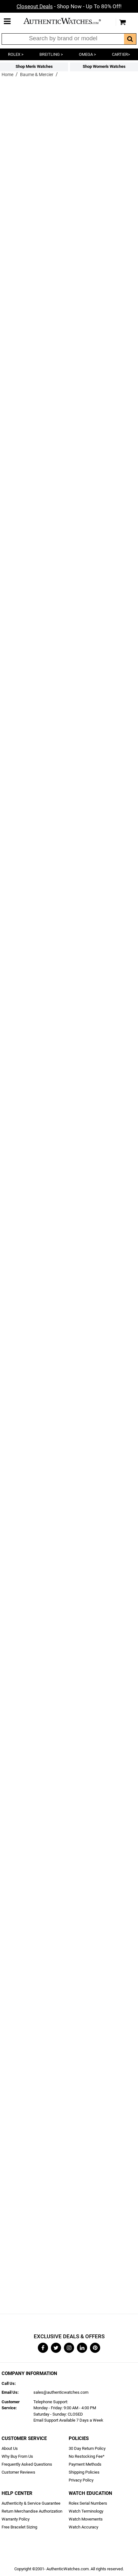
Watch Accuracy (83, 2527)
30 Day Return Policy (87, 2448)
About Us (10, 2448)
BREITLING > (51, 54)
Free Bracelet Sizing (19, 2527)
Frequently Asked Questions (27, 2464)
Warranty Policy (16, 2519)
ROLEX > (16, 54)
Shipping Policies (84, 2472)
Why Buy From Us (17, 2456)
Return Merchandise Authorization (32, 2511)
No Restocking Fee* (87, 2456)
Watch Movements (86, 2519)
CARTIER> (121, 54)
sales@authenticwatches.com (60, 2392)
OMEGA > (87, 54)
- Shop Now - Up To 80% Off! (69, 6)
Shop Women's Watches (104, 66)
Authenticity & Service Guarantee (31, 2503)
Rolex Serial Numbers (88, 2503)
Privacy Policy (81, 2480)
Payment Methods (85, 2464)
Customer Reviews (18, 2472)
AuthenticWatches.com (67, 20)
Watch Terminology (86, 2511)
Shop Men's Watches (34, 66)
